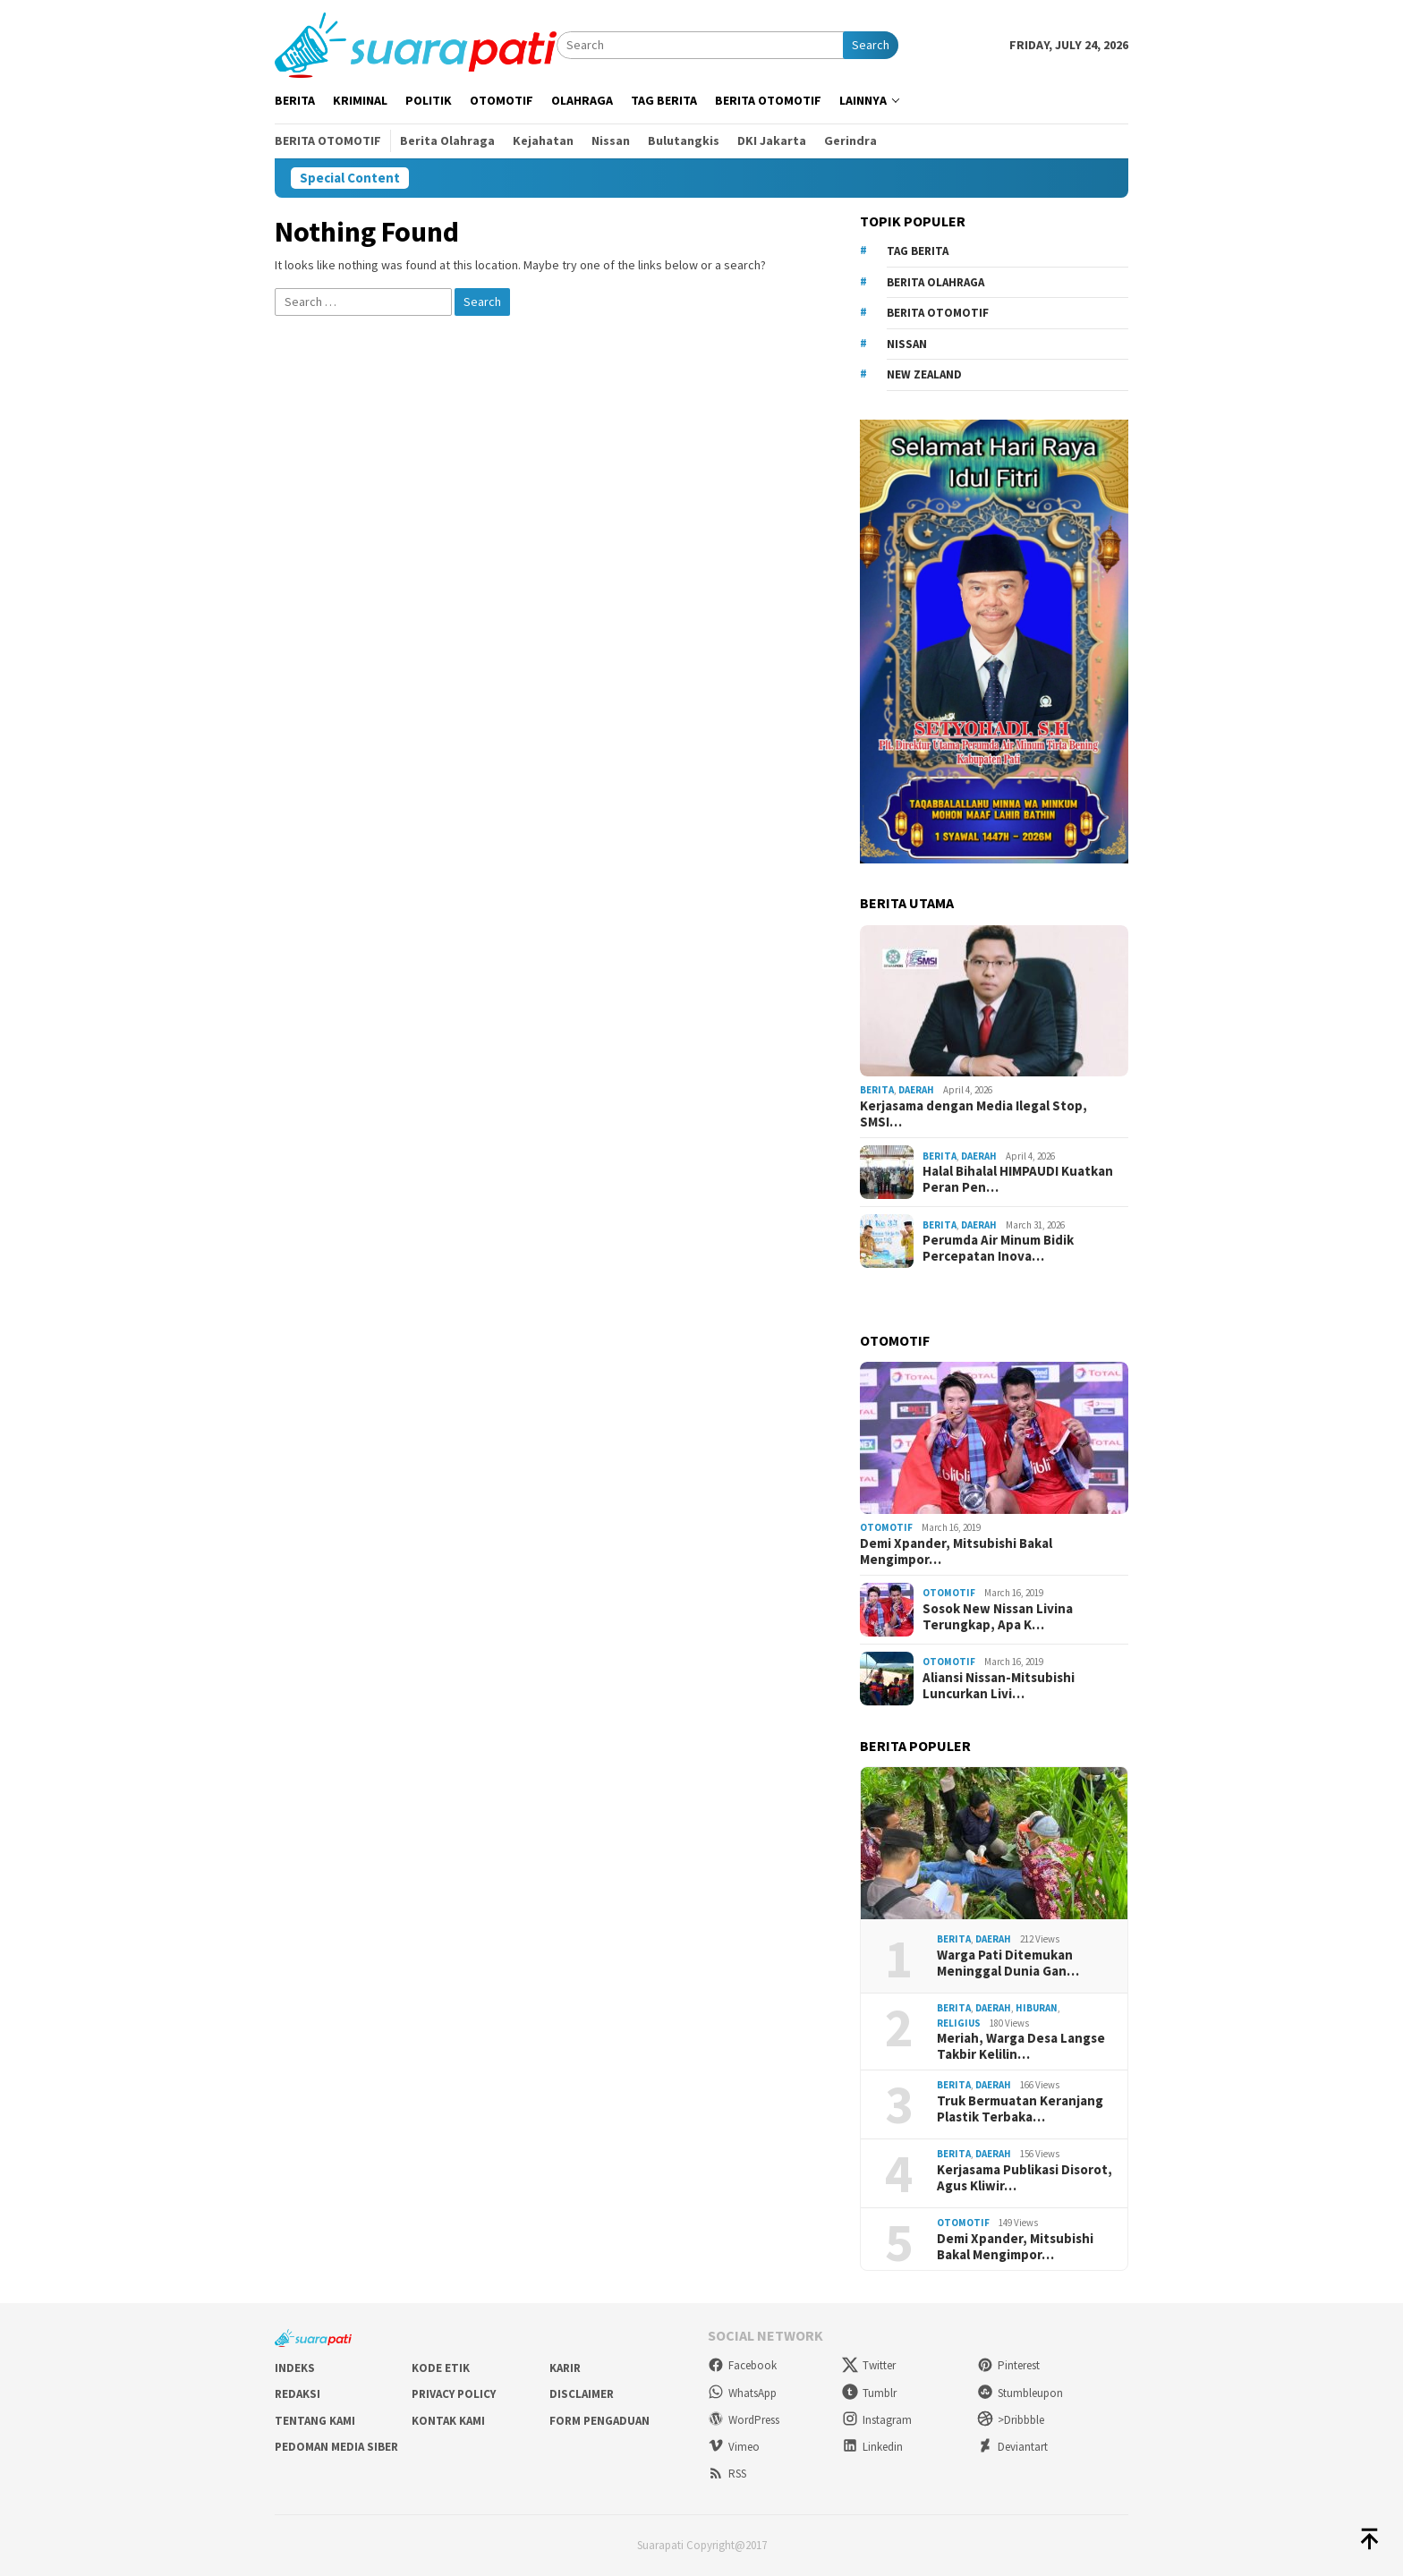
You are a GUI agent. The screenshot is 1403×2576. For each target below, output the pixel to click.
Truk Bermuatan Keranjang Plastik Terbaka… (1020, 2109)
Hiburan (1037, 2008)
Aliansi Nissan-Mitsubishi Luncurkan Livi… (999, 1686)
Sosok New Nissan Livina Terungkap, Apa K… (998, 1617)
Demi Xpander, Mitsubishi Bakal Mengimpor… (956, 1551)
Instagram (877, 2419)
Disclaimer (581, 2394)
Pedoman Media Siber (336, 2446)
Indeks (295, 2368)
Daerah (916, 1090)
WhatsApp (742, 2393)
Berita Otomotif (938, 312)
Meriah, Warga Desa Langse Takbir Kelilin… (1021, 2046)
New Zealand (924, 374)
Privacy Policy (454, 2394)
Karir (565, 2368)
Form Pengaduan (599, 2420)
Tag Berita (917, 251)
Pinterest (1008, 2365)
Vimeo (734, 2446)
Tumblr (869, 2393)
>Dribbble (1010, 2419)
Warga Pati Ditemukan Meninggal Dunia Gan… (1008, 1963)
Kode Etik (441, 2368)
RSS (727, 2473)
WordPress (743, 2419)
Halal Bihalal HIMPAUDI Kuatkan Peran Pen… (1018, 1179)
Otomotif (886, 1527)
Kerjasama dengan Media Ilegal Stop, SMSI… (973, 1114)
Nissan (907, 344)
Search (870, 45)
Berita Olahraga (935, 282)
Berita (877, 1090)
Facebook (742, 2365)
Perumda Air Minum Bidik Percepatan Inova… (998, 1248)
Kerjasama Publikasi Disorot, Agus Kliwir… (1024, 2178)
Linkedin (872, 2446)
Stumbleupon (1020, 2393)
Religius (959, 2023)
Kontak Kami (448, 2420)
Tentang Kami (315, 2420)
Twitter (869, 2365)
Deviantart (1012, 2446)
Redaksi (297, 2394)
